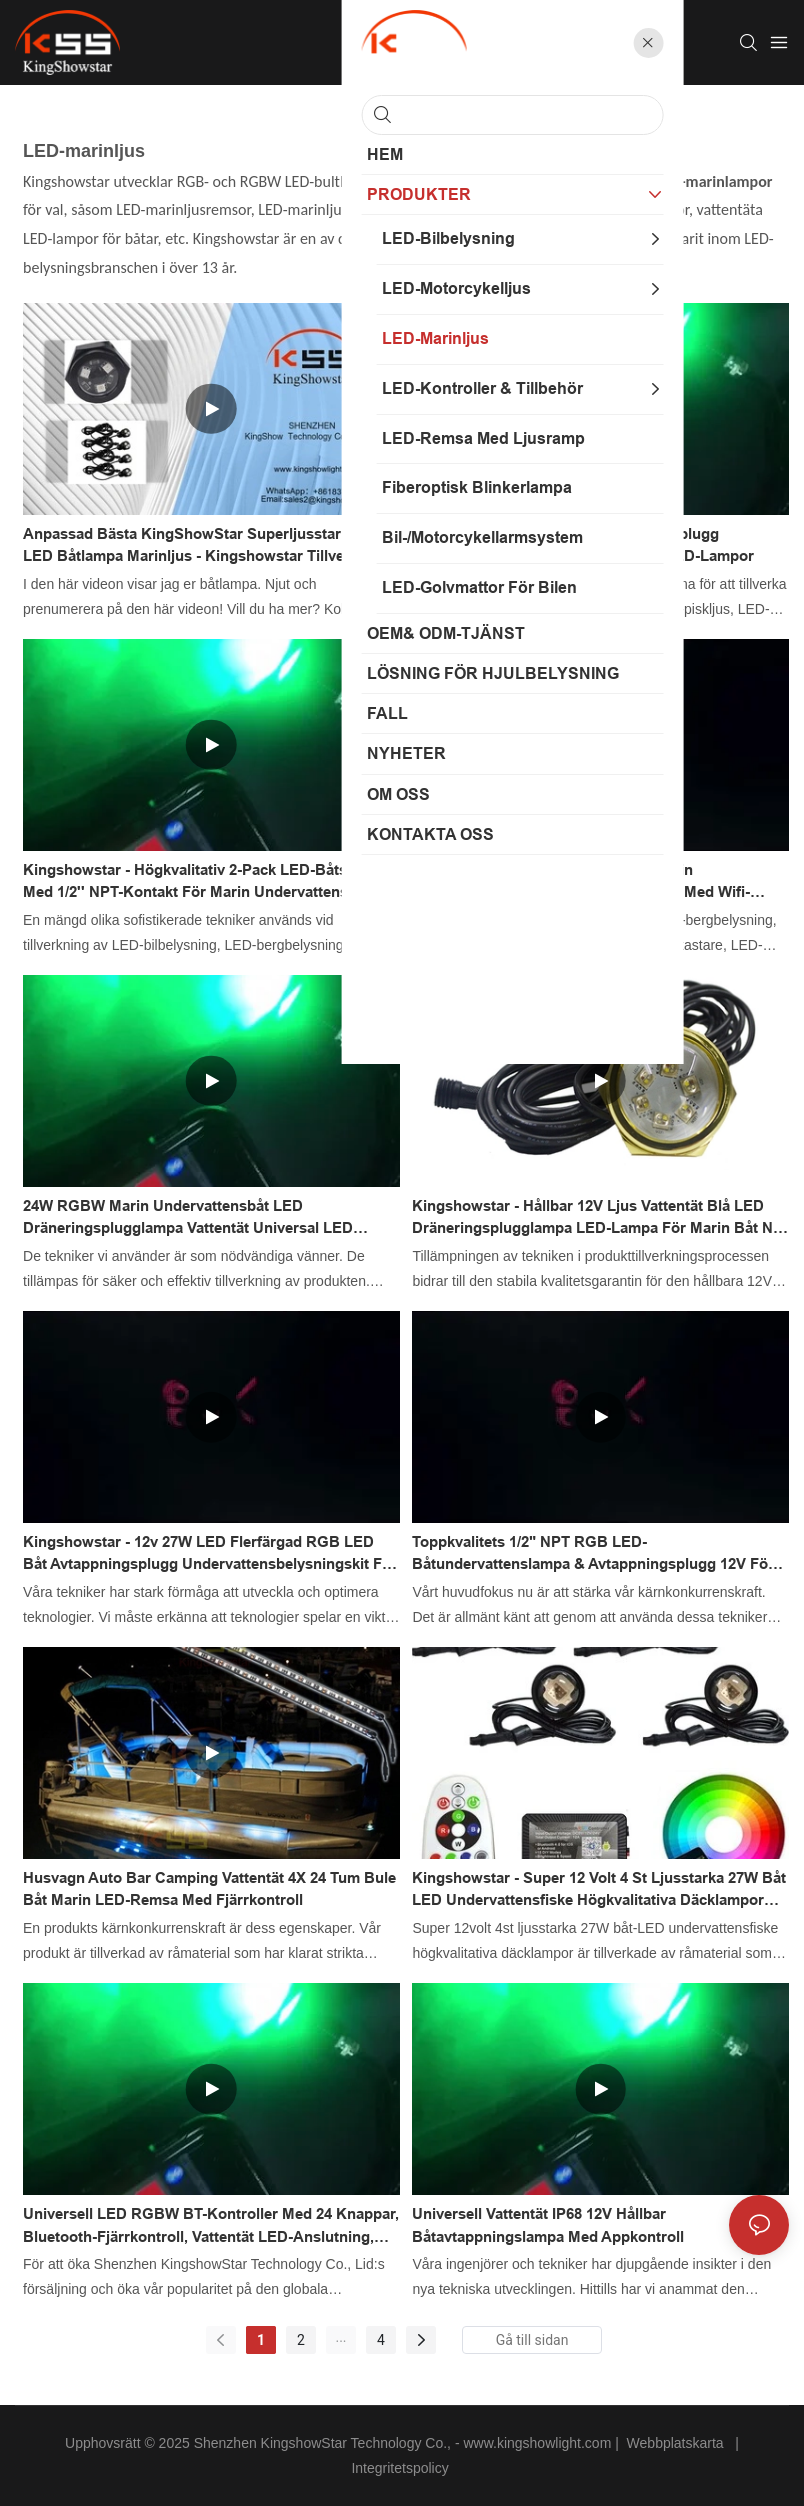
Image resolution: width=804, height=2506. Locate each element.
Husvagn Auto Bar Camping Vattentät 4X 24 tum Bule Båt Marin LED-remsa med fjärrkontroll (209, 1889)
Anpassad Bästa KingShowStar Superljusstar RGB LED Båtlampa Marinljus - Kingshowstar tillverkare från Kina (201, 546)
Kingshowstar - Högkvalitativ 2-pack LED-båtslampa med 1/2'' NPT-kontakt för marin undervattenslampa (206, 881)
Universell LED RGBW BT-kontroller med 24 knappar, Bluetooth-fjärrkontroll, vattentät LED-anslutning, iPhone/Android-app (211, 2226)
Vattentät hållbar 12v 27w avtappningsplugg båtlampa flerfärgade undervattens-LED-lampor (583, 545)
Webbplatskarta (675, 2443)
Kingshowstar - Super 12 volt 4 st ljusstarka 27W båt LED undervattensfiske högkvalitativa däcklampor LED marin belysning (599, 1890)
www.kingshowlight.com (539, 2443)
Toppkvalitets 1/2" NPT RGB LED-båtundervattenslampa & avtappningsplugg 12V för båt (593, 1554)
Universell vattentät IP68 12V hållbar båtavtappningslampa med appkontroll (548, 2225)
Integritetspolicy (401, 2468)
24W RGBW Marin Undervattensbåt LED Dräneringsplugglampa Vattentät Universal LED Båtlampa (188, 1218)
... (340, 2337)
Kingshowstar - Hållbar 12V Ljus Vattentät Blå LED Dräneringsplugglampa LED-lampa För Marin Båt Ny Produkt (596, 1218)
